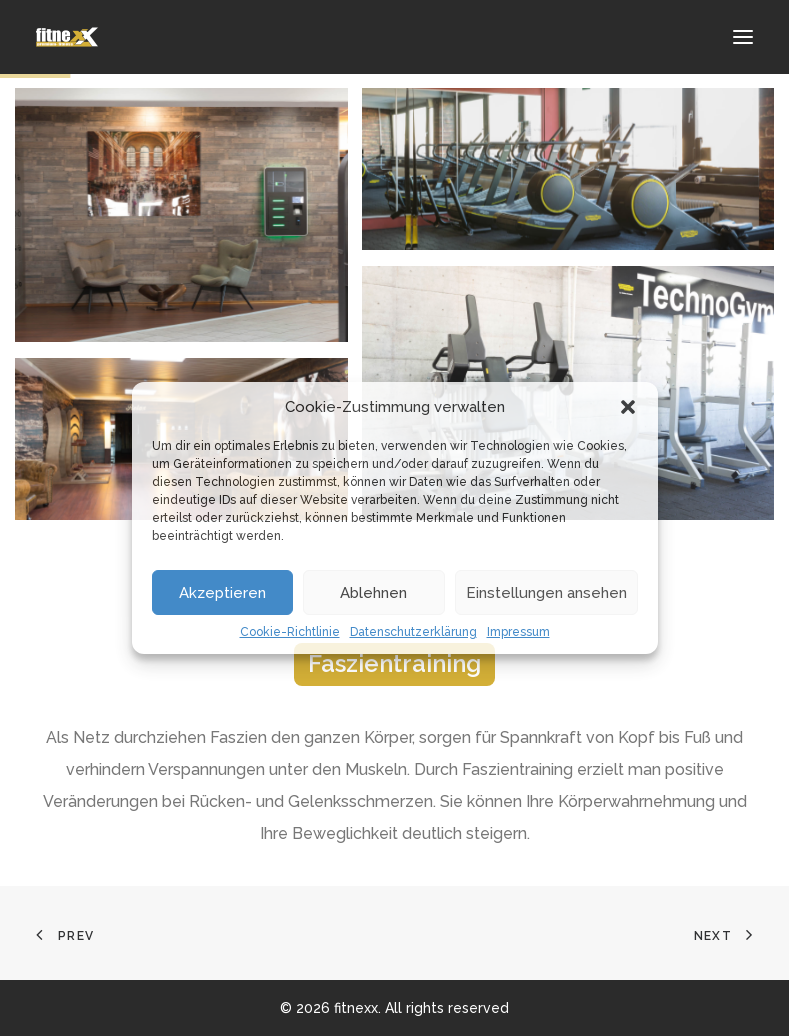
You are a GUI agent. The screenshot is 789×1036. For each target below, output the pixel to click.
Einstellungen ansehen (546, 593)
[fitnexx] (67, 37)
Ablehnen (373, 593)
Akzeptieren (222, 593)
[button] (628, 407)
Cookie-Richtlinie (290, 632)
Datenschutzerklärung (413, 632)
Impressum (518, 632)
